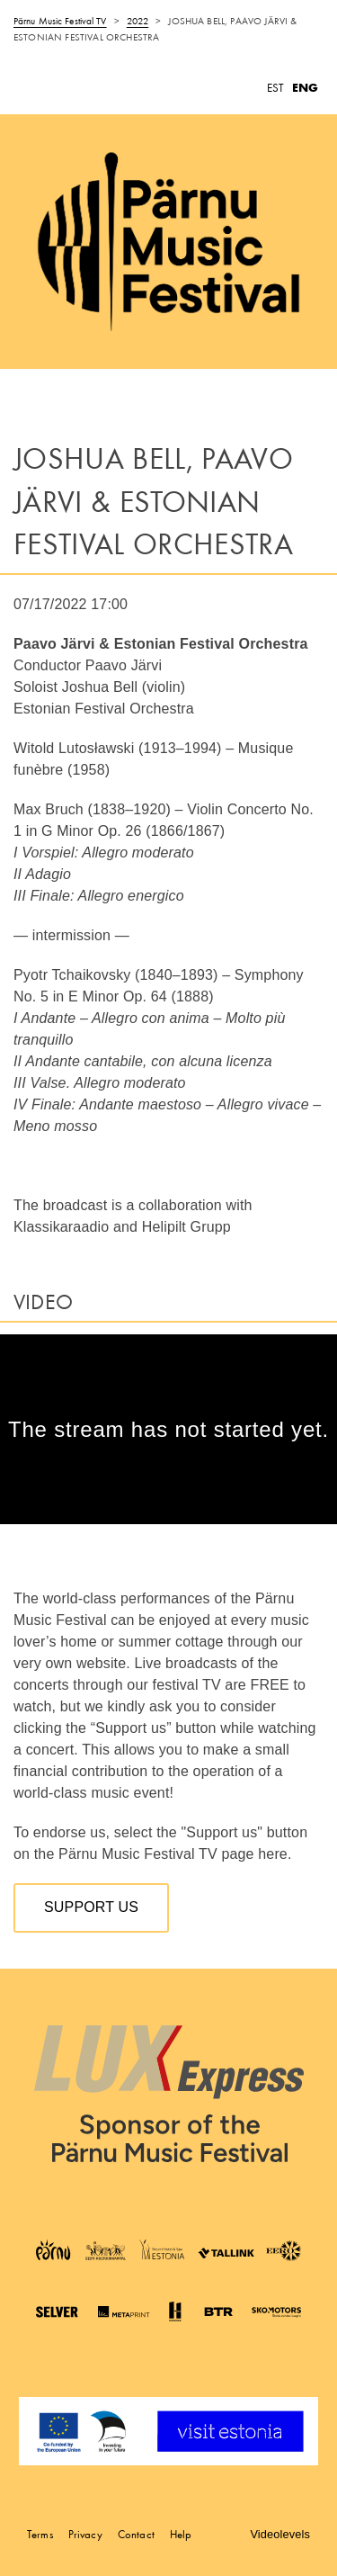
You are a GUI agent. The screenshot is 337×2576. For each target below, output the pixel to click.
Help (181, 2534)
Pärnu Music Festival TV (60, 20)
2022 (137, 20)
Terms (40, 2534)
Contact (136, 2534)
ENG (305, 87)
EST (275, 87)
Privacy (85, 2534)
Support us (91, 1907)
